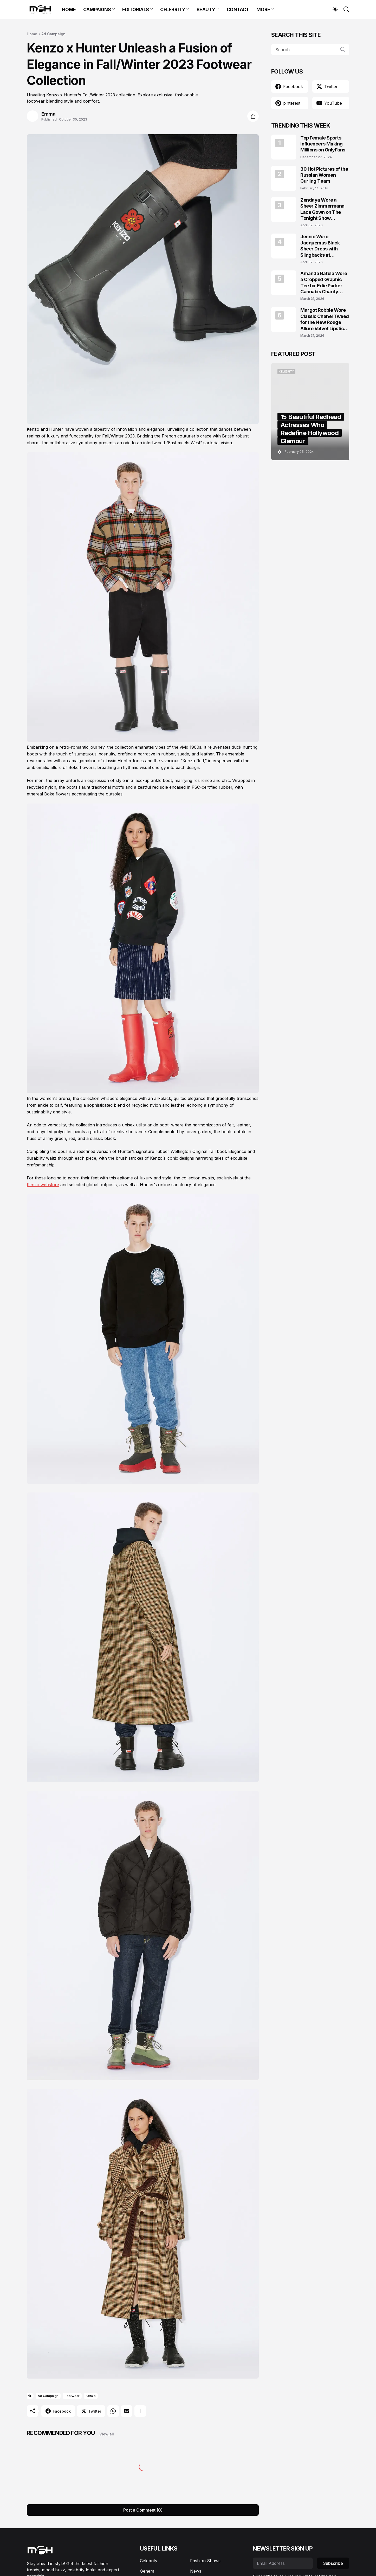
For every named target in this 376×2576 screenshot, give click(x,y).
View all (106, 2434)
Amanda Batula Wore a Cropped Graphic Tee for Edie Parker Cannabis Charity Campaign (323, 283)
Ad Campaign (53, 34)
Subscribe (333, 2563)
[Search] (344, 9)
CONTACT (238, 9)
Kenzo (91, 2396)
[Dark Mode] (332, 9)
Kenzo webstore (43, 1184)
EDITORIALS (135, 9)
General (147, 2571)
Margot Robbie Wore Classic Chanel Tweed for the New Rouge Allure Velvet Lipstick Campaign (324, 319)
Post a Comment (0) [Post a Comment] (143, 2510)
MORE (263, 9)
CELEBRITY (172, 9)
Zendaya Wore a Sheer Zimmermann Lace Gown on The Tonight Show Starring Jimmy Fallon (324, 209)
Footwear (72, 2396)
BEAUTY (206, 9)
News (195, 2571)
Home (32, 34)
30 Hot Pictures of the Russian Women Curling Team (324, 175)
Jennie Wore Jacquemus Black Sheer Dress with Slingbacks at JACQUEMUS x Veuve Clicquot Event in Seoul (324, 246)
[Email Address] (283, 2563)
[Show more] (140, 2411)
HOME (69, 9)
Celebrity (148, 2560)
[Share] (253, 116)
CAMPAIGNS (97, 9)
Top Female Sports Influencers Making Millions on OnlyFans (322, 144)
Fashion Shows (205, 2560)
